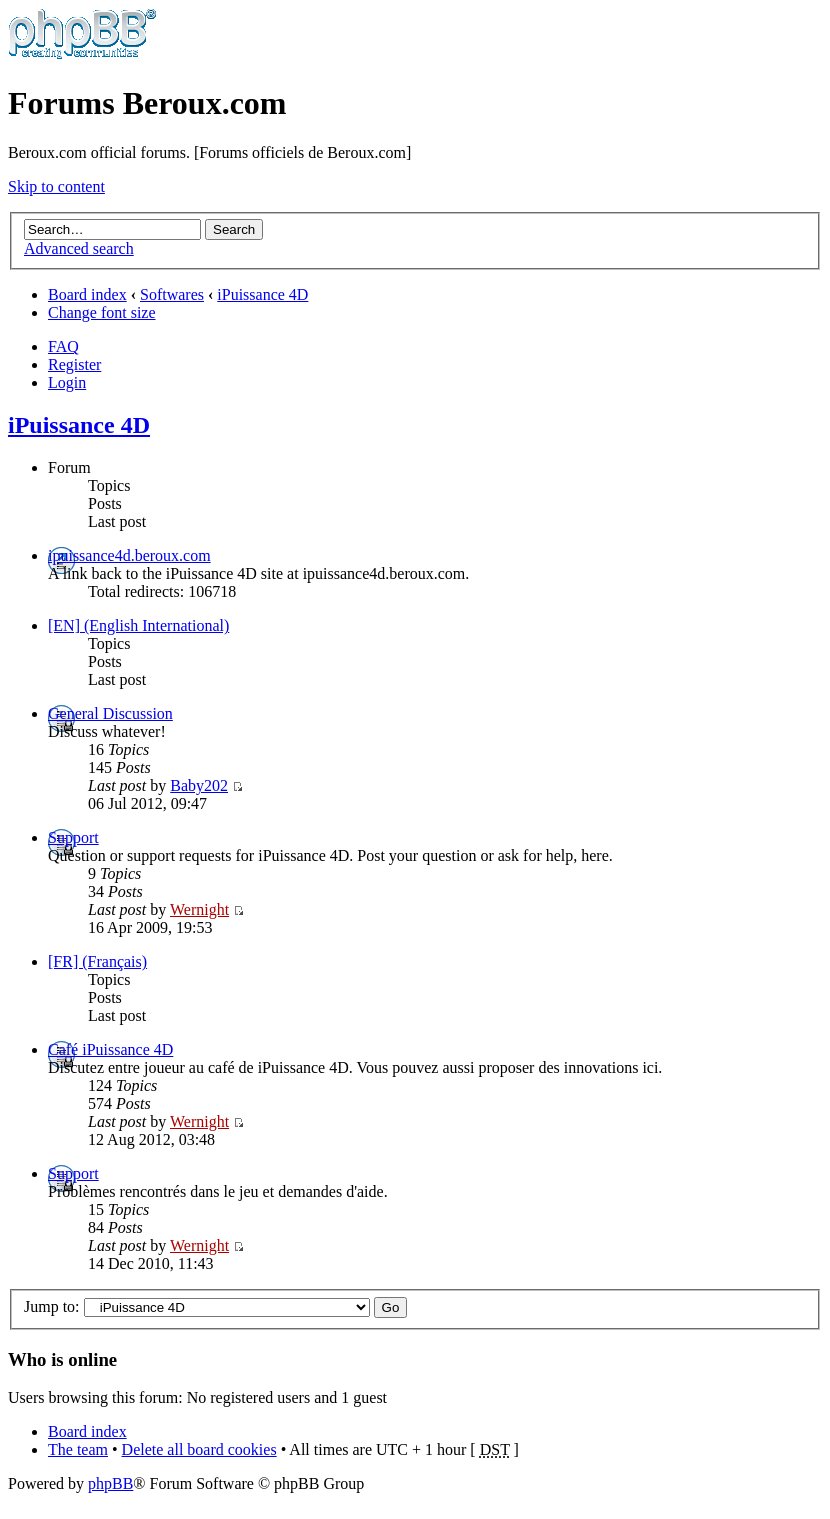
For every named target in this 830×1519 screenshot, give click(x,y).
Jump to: (52, 1306)
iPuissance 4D (262, 294)
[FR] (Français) (97, 961)
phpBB (110, 1483)
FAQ (63, 346)
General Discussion (110, 713)
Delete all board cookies (199, 1449)
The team (78, 1449)
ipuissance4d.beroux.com (129, 555)
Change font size (102, 312)
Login (67, 382)
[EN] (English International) (138, 625)
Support (73, 837)
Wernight (199, 909)
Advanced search (79, 248)
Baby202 (199, 785)
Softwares (172, 294)
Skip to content (56, 186)
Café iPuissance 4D (110, 1049)
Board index (87, 294)
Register (74, 364)
